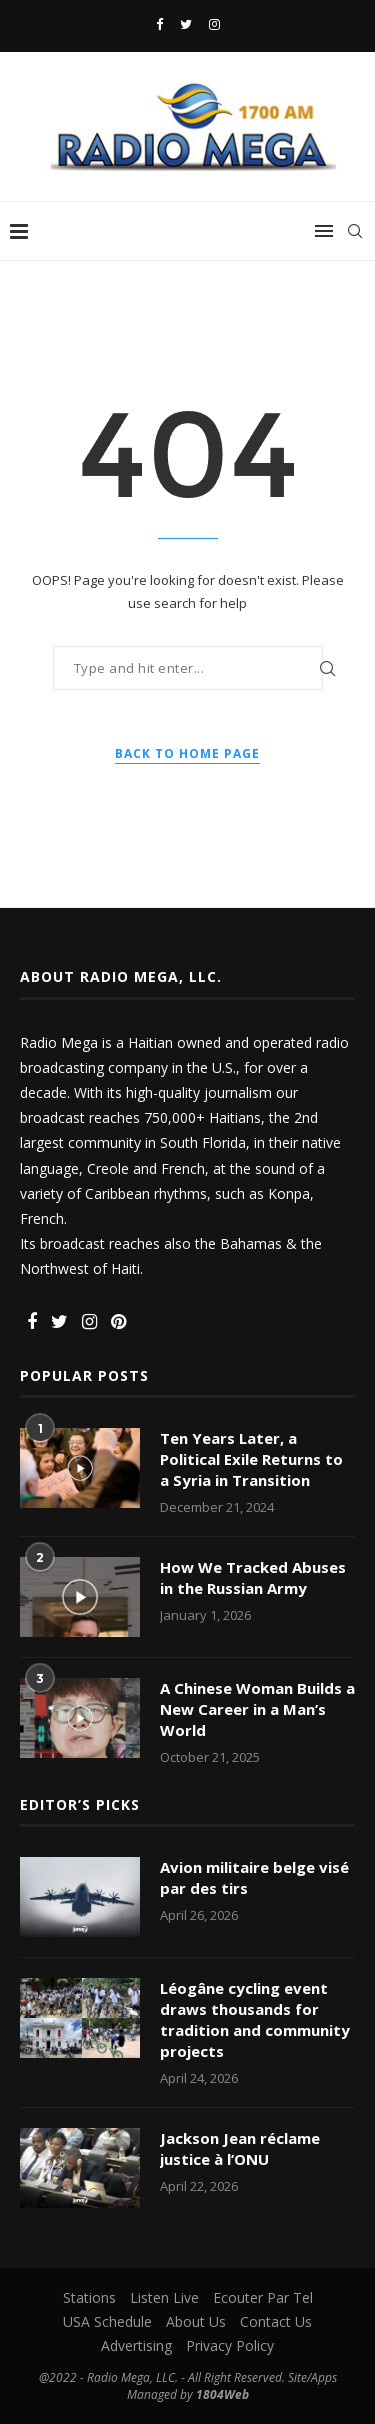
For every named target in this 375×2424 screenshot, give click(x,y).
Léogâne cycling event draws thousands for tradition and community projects (255, 2019)
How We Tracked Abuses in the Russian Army (253, 1577)
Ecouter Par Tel (263, 2297)
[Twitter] (186, 24)
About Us (196, 2321)
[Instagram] (214, 24)
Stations (89, 2297)
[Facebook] (159, 24)
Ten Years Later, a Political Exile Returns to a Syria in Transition (251, 1459)
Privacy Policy (230, 2345)
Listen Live (164, 2297)
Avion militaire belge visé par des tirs (254, 1877)
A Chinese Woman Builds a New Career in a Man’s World (257, 1709)
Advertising (136, 2345)
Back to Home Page (187, 753)
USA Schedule (107, 2321)
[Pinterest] (118, 1322)
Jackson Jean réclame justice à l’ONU (240, 2148)
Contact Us (276, 2321)
